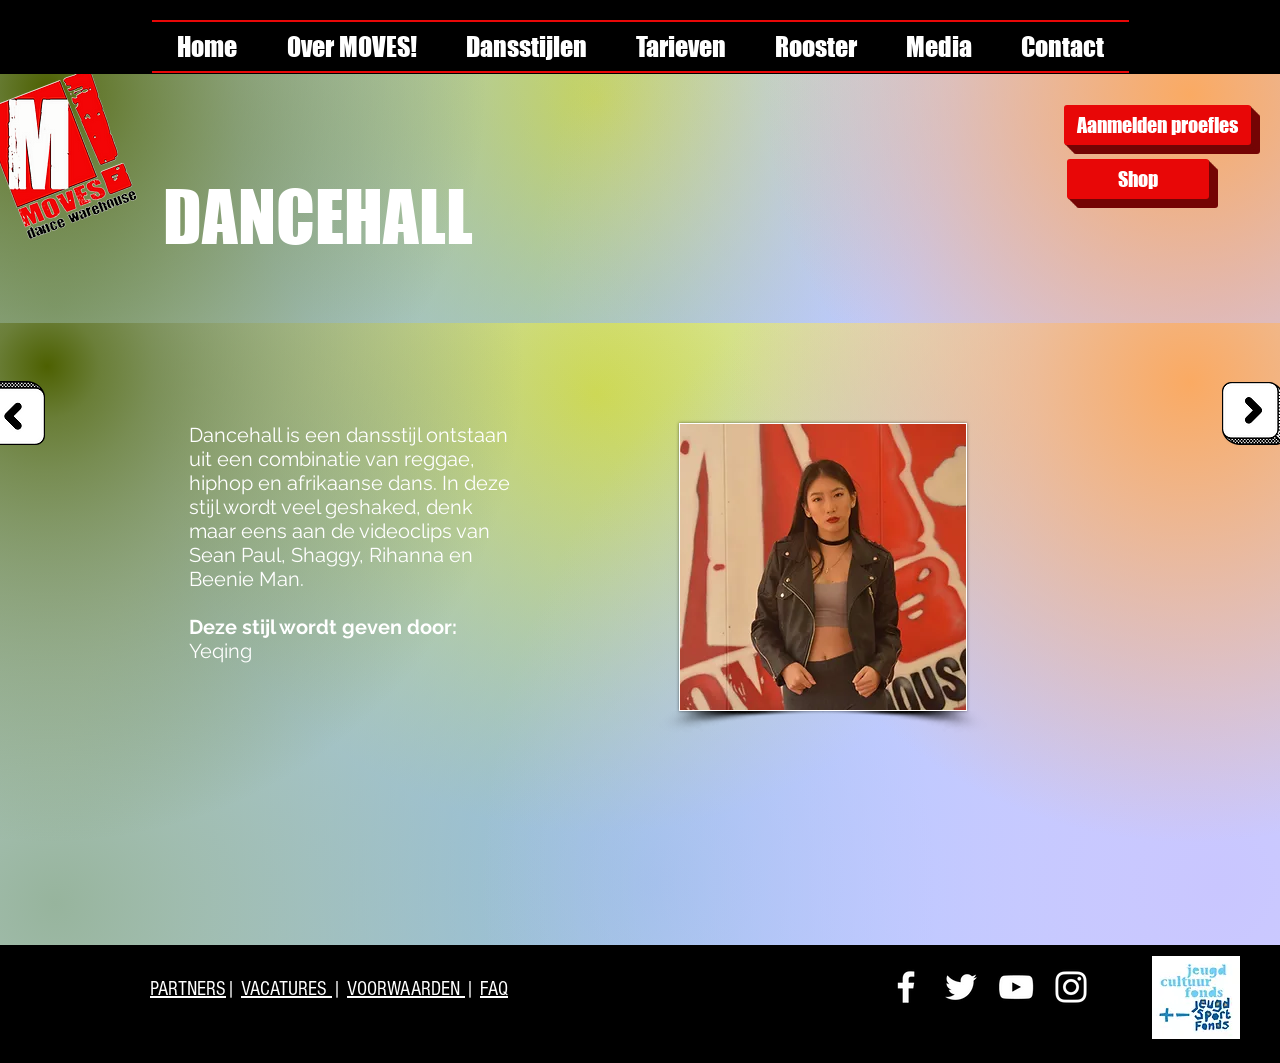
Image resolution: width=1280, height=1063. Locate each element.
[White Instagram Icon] (1071, 987)
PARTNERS (188, 989)
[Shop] (1138, 179)
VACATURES (286, 989)
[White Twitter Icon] (961, 987)
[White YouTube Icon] (1016, 987)
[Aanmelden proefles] (1157, 125)
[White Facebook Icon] (906, 987)
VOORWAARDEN (406, 989)
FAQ (494, 989)
